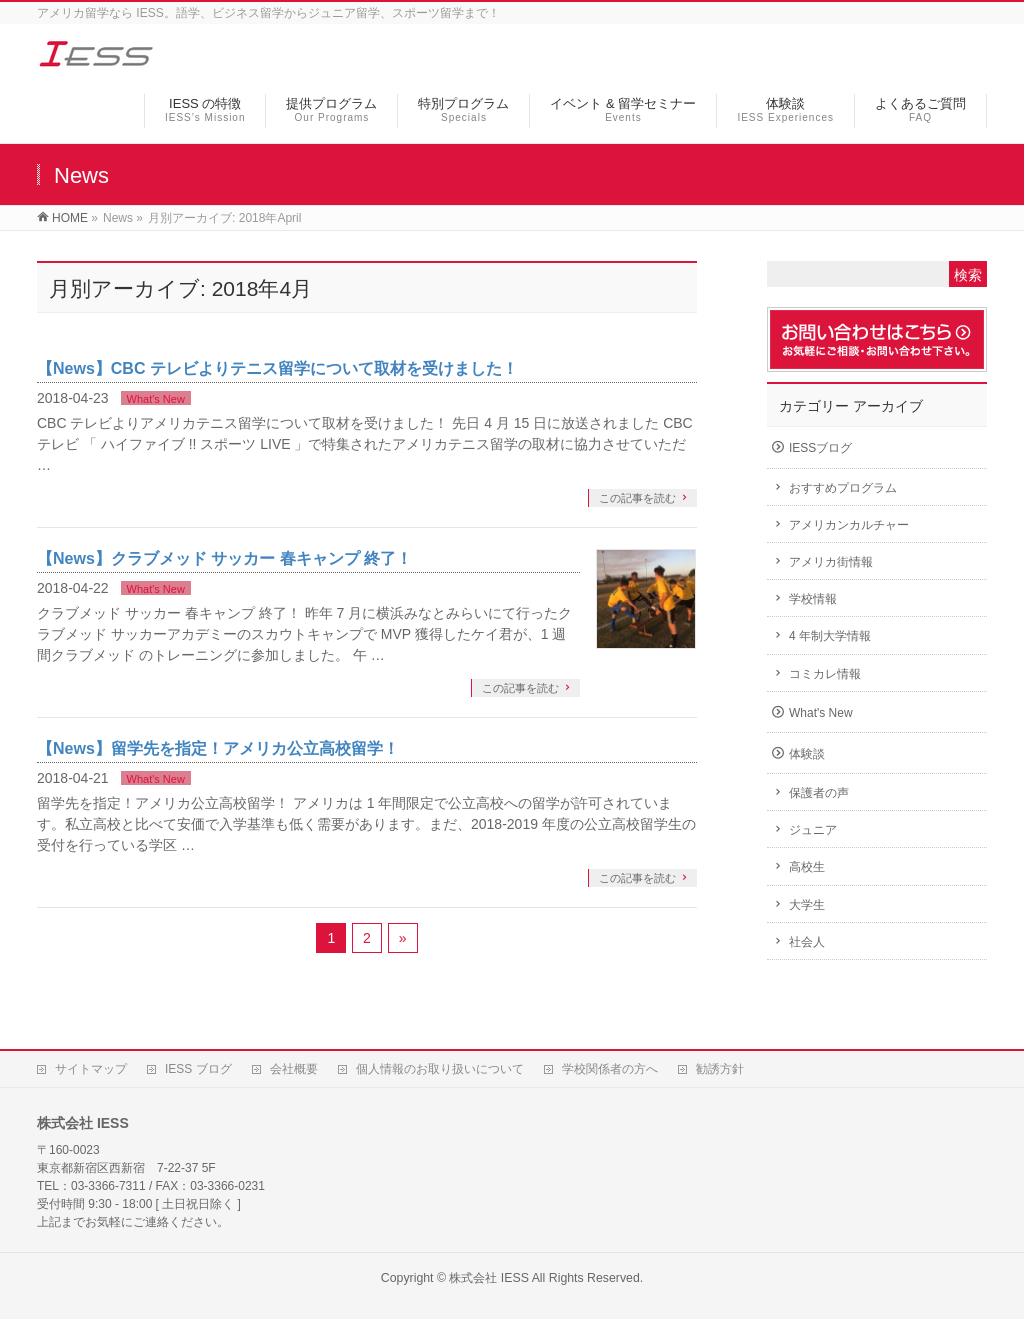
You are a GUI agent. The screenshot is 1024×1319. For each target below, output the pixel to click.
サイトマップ (91, 1069)
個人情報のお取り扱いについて (440, 1069)
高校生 (807, 867)
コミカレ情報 (825, 674)
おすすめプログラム (843, 488)
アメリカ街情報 (831, 562)
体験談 (807, 754)
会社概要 (294, 1069)
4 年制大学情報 (830, 636)
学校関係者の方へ (610, 1069)
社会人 (807, 942)
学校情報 (813, 599)
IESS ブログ (198, 1069)
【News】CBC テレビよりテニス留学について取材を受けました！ (277, 368)
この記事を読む (637, 498)
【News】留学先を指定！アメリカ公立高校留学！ (218, 748)
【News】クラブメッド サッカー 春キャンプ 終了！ (224, 558)
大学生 (807, 905)
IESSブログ (820, 448)
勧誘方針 (720, 1069)
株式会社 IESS (488, 1278)
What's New (156, 399)
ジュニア (813, 830)
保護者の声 (819, 793)
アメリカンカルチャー (849, 525)
